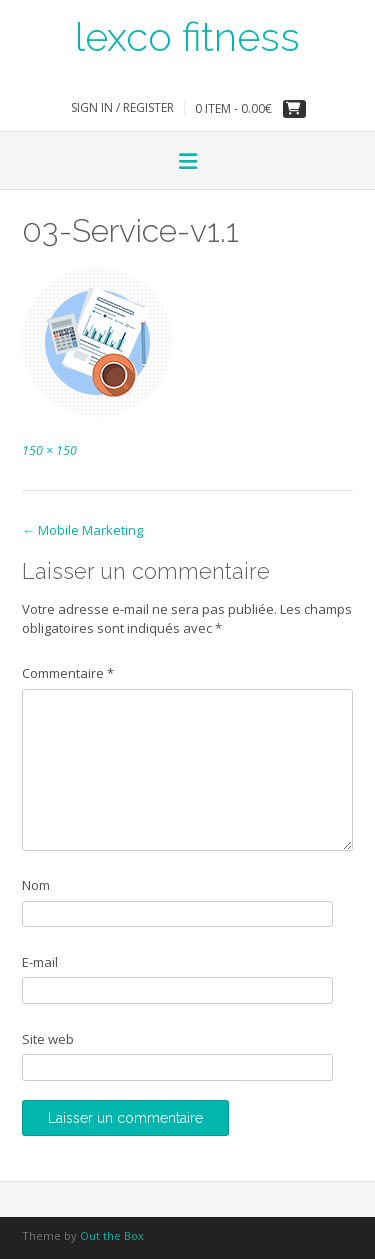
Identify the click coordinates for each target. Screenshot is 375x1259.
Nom (36, 885)
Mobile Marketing (82, 530)
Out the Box (112, 1235)
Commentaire (68, 673)
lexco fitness (187, 35)
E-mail (40, 962)
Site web (48, 1039)
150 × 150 (49, 450)
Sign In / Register (122, 107)
